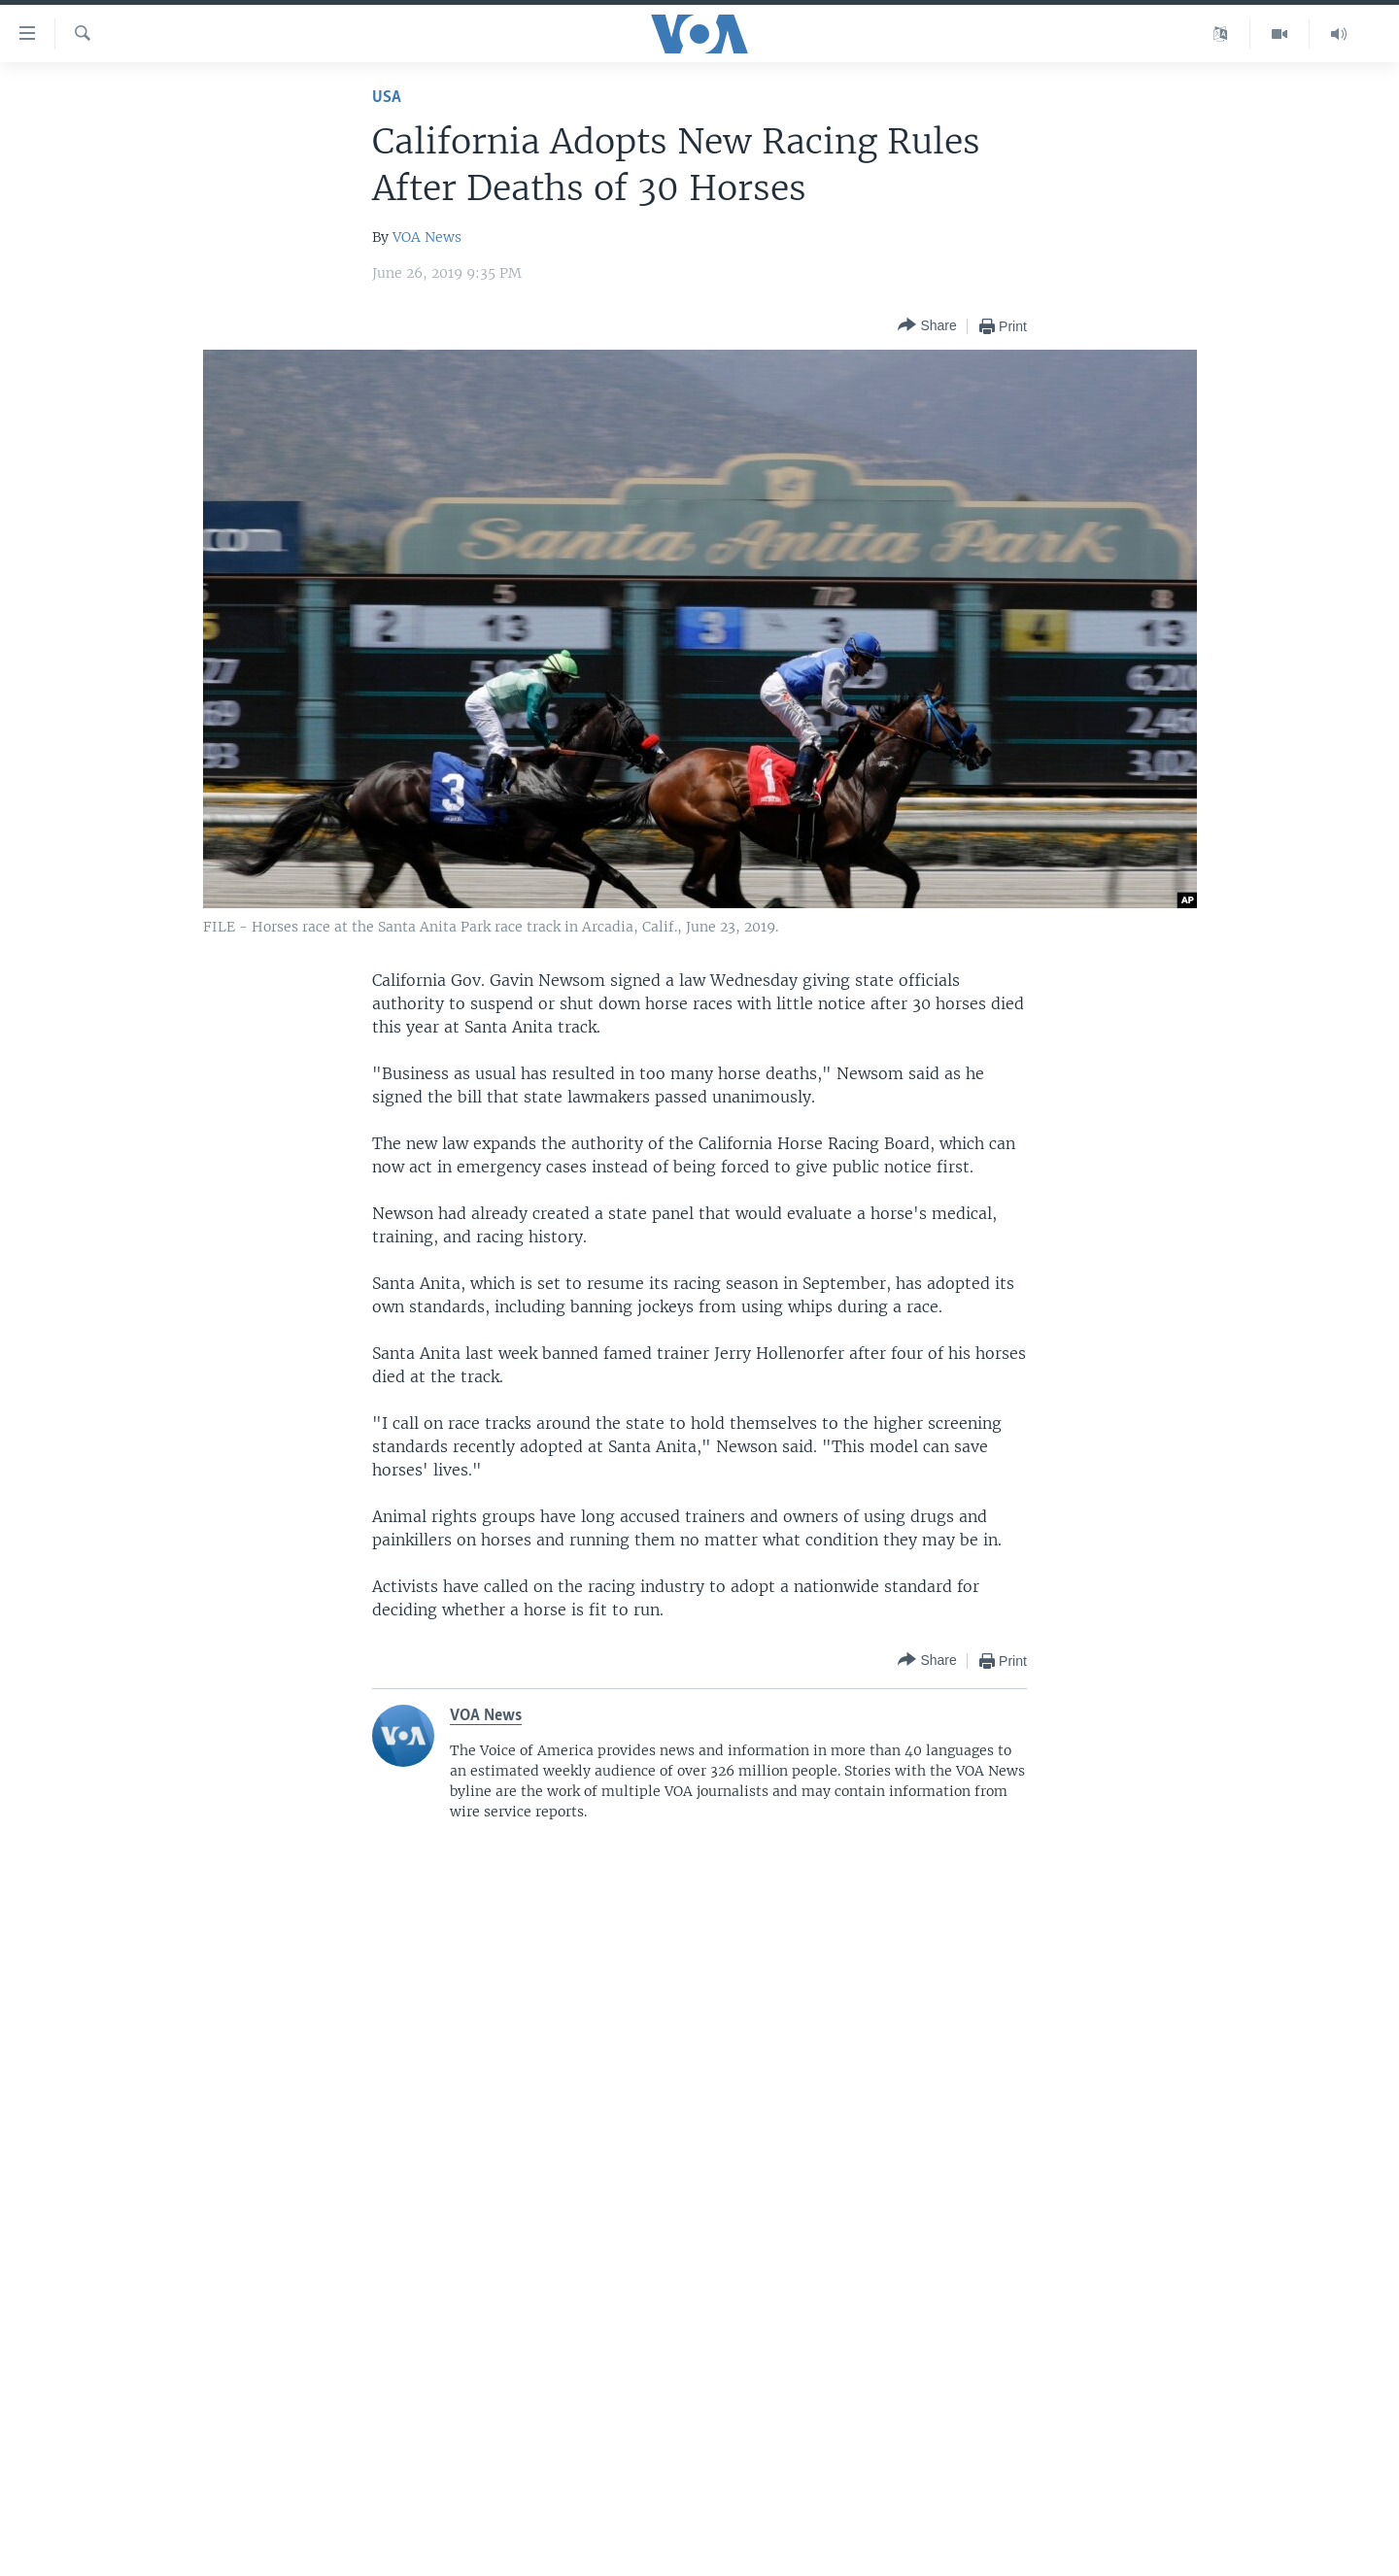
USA (386, 97)
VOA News (426, 237)
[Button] (927, 326)
